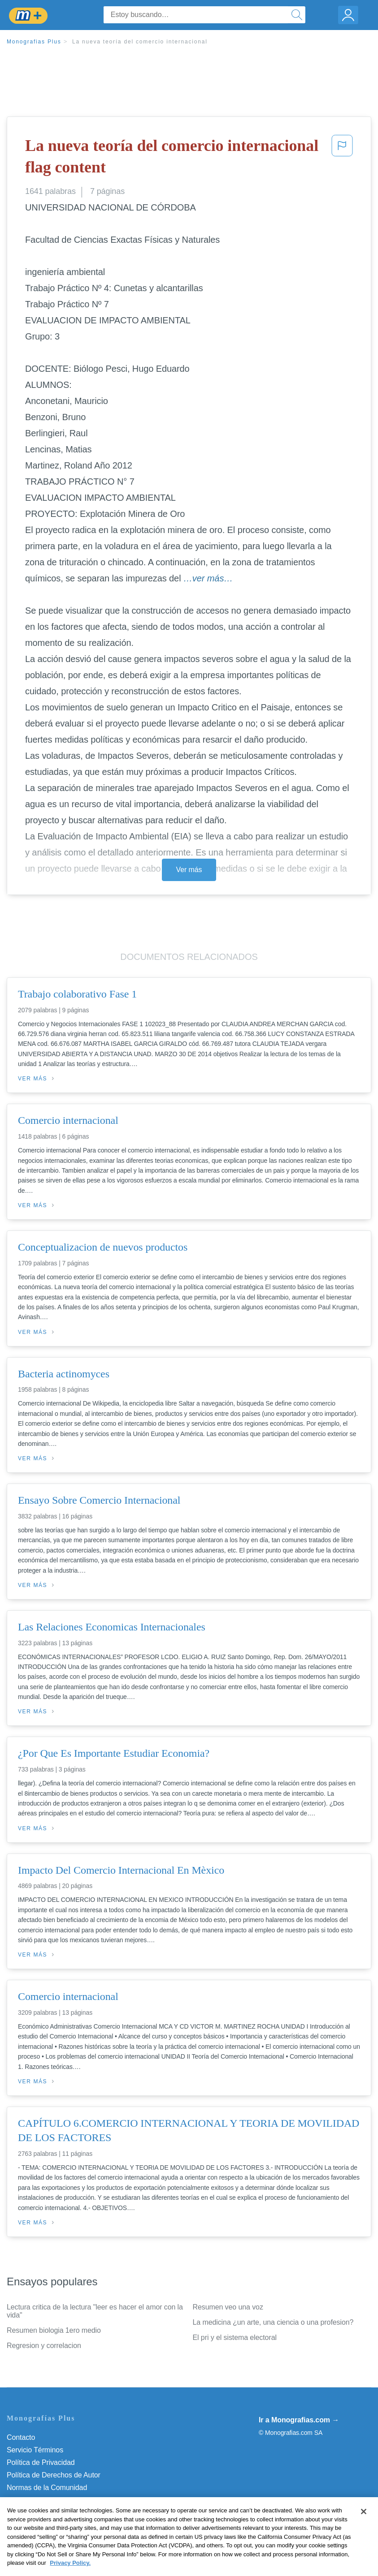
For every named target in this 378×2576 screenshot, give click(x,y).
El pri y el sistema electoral (235, 2337)
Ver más (189, 869)
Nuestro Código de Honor (47, 2500)
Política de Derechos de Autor (53, 2475)
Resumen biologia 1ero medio (54, 2330)
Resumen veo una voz (228, 2307)
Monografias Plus (34, 42)
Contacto (21, 2437)
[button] (342, 158)
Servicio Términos (35, 2450)
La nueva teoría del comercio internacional (140, 42)
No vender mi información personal (62, 2512)
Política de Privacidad (41, 2462)
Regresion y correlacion (44, 2345)
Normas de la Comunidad (47, 2487)
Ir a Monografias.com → (299, 2420)
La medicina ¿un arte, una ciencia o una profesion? (273, 2322)
